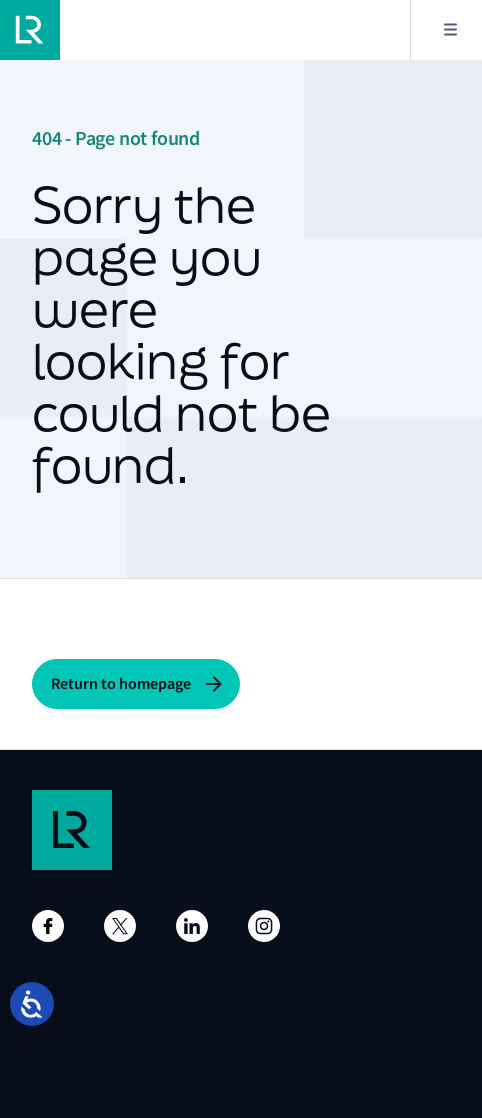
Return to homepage (121, 683)
